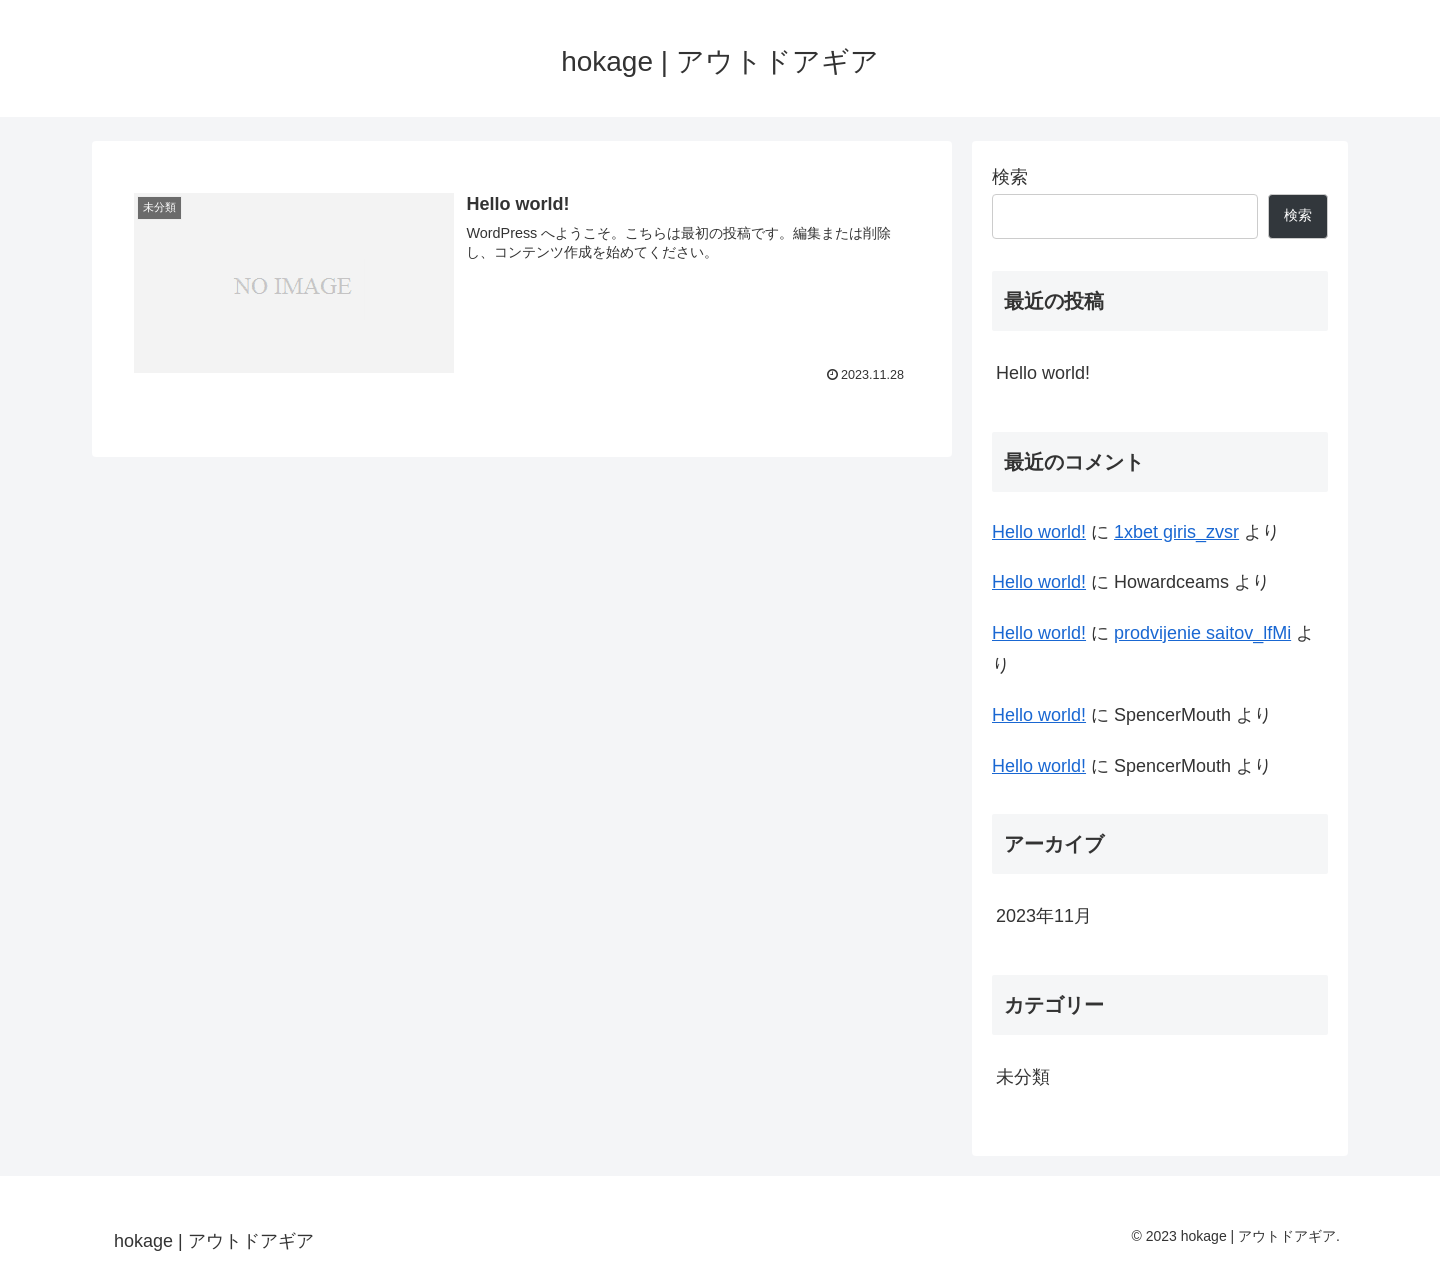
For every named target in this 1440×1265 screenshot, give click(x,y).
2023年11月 (1044, 916)
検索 (1010, 177)
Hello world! (1043, 373)
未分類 (1023, 1077)
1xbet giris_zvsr (1176, 532)
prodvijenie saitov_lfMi (1202, 633)
